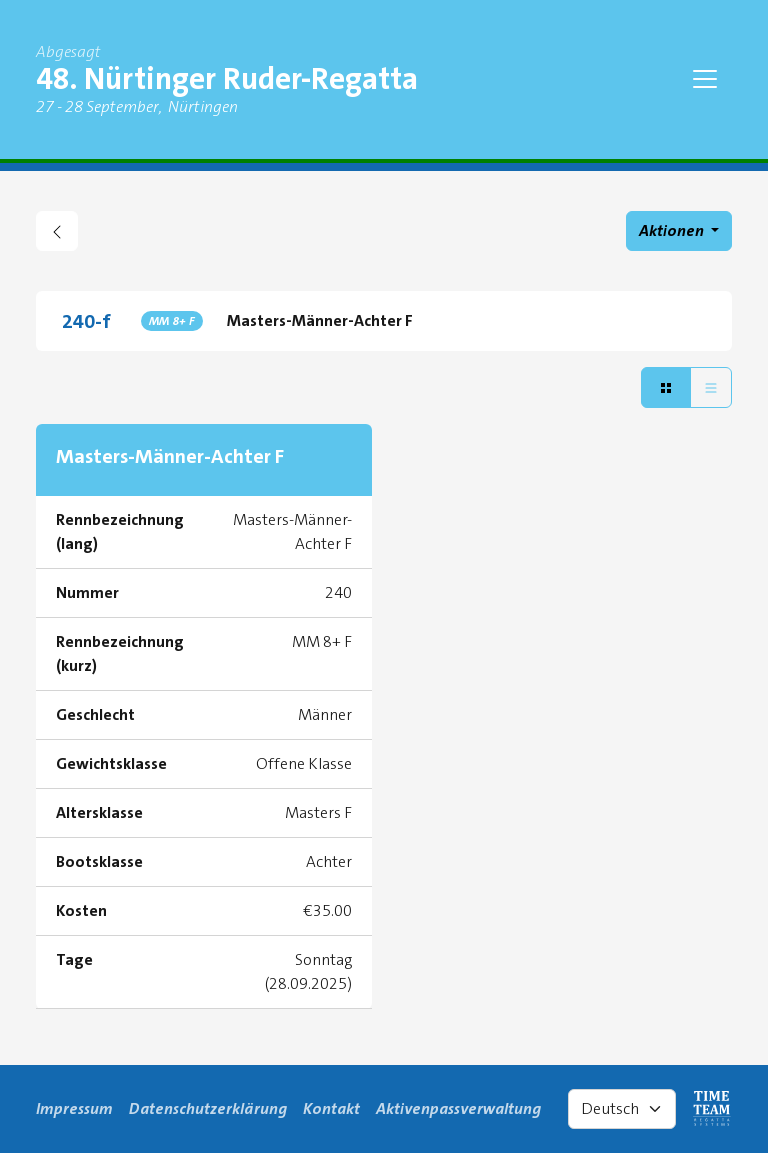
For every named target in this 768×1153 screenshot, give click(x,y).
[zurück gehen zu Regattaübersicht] (57, 231)
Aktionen (673, 230)
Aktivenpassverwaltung (458, 1108)
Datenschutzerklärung (208, 1108)
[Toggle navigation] (705, 79)
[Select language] (622, 1109)
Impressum (74, 1108)
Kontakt (331, 1108)
